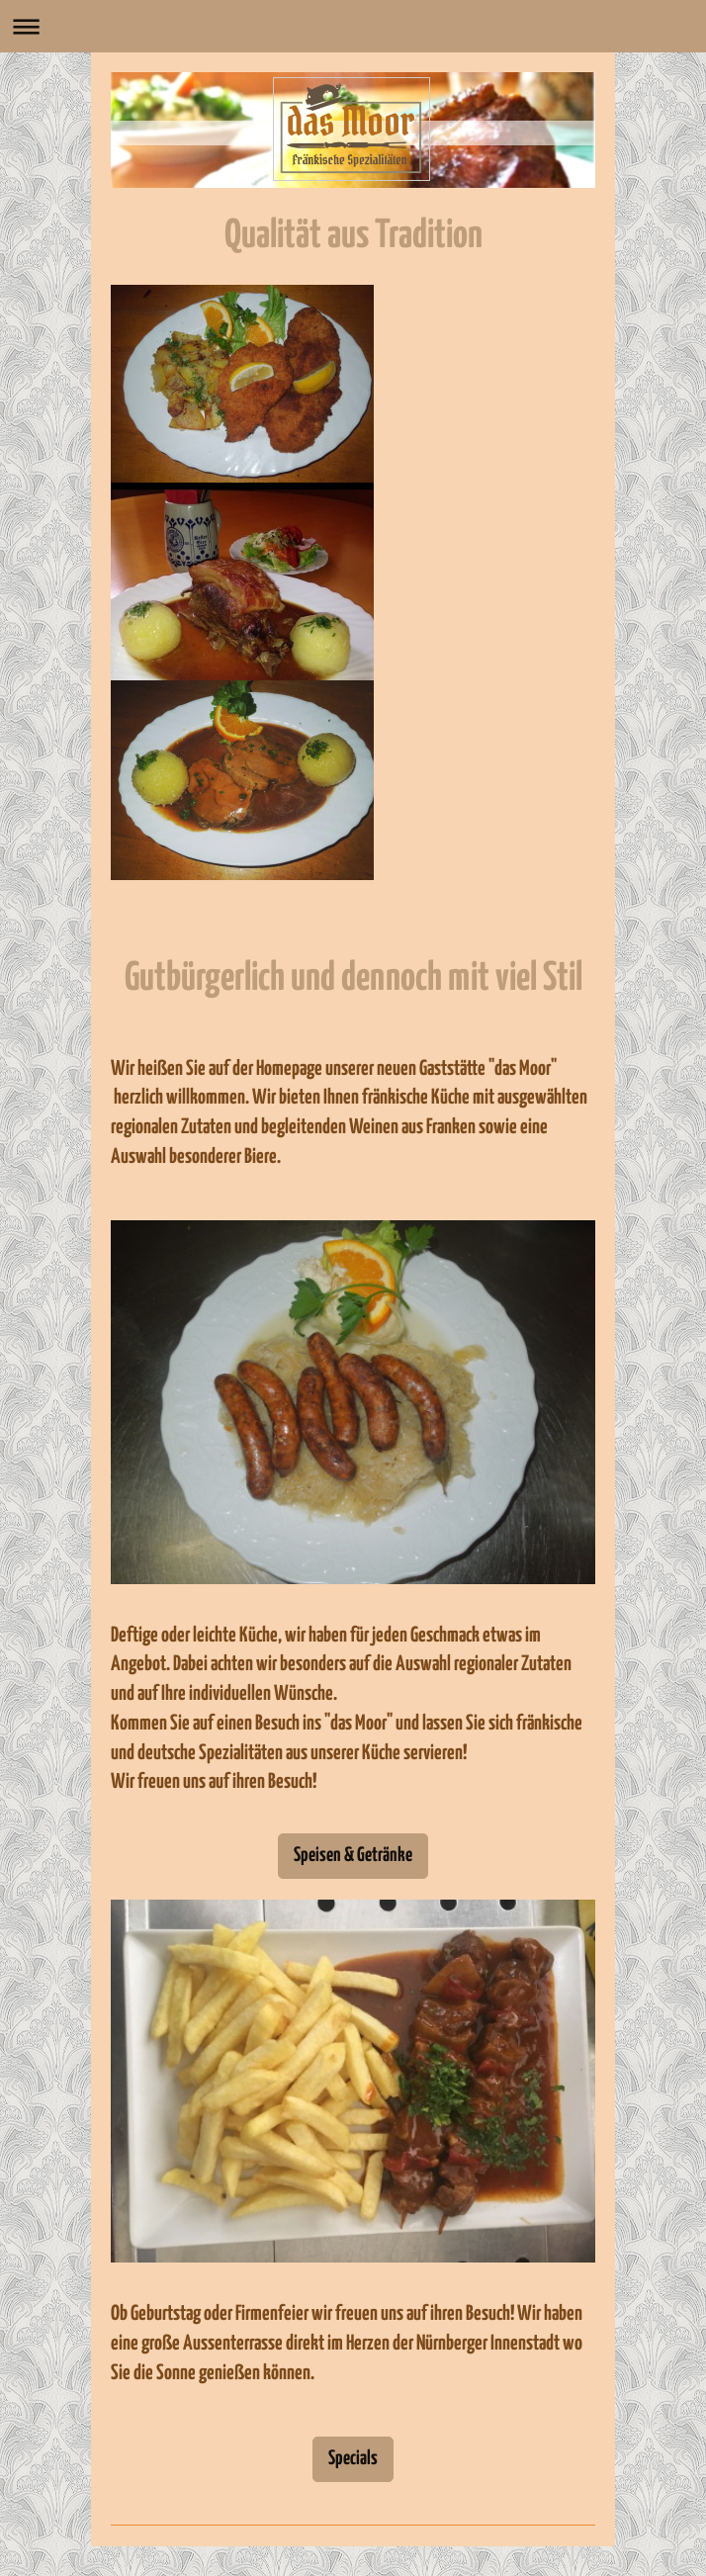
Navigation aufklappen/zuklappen (353, 26)
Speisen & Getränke (353, 1855)
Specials (353, 2458)
